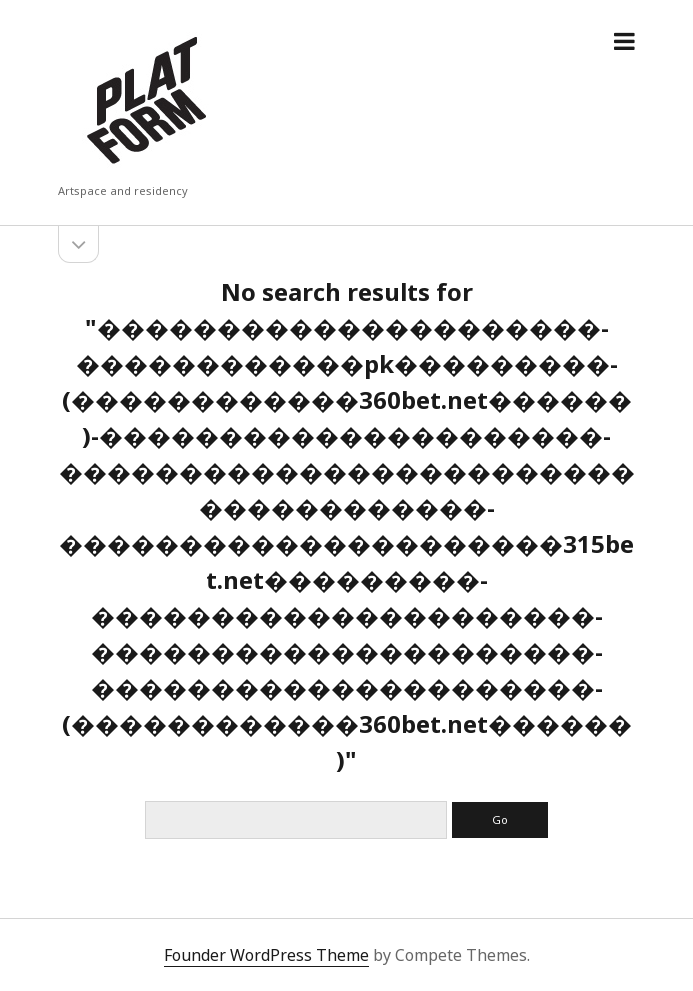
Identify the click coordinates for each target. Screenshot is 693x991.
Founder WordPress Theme (266, 955)
